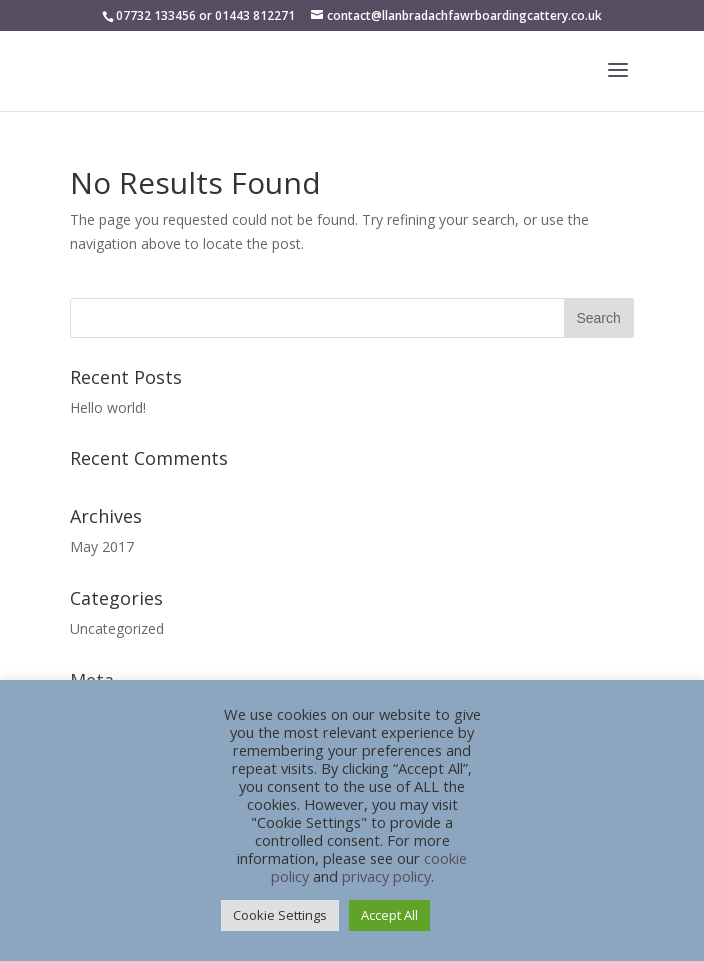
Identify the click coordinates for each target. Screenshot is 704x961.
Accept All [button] (389, 915)
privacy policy (386, 876)
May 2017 (102, 546)
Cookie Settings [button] (280, 915)
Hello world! (108, 407)
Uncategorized (117, 628)
